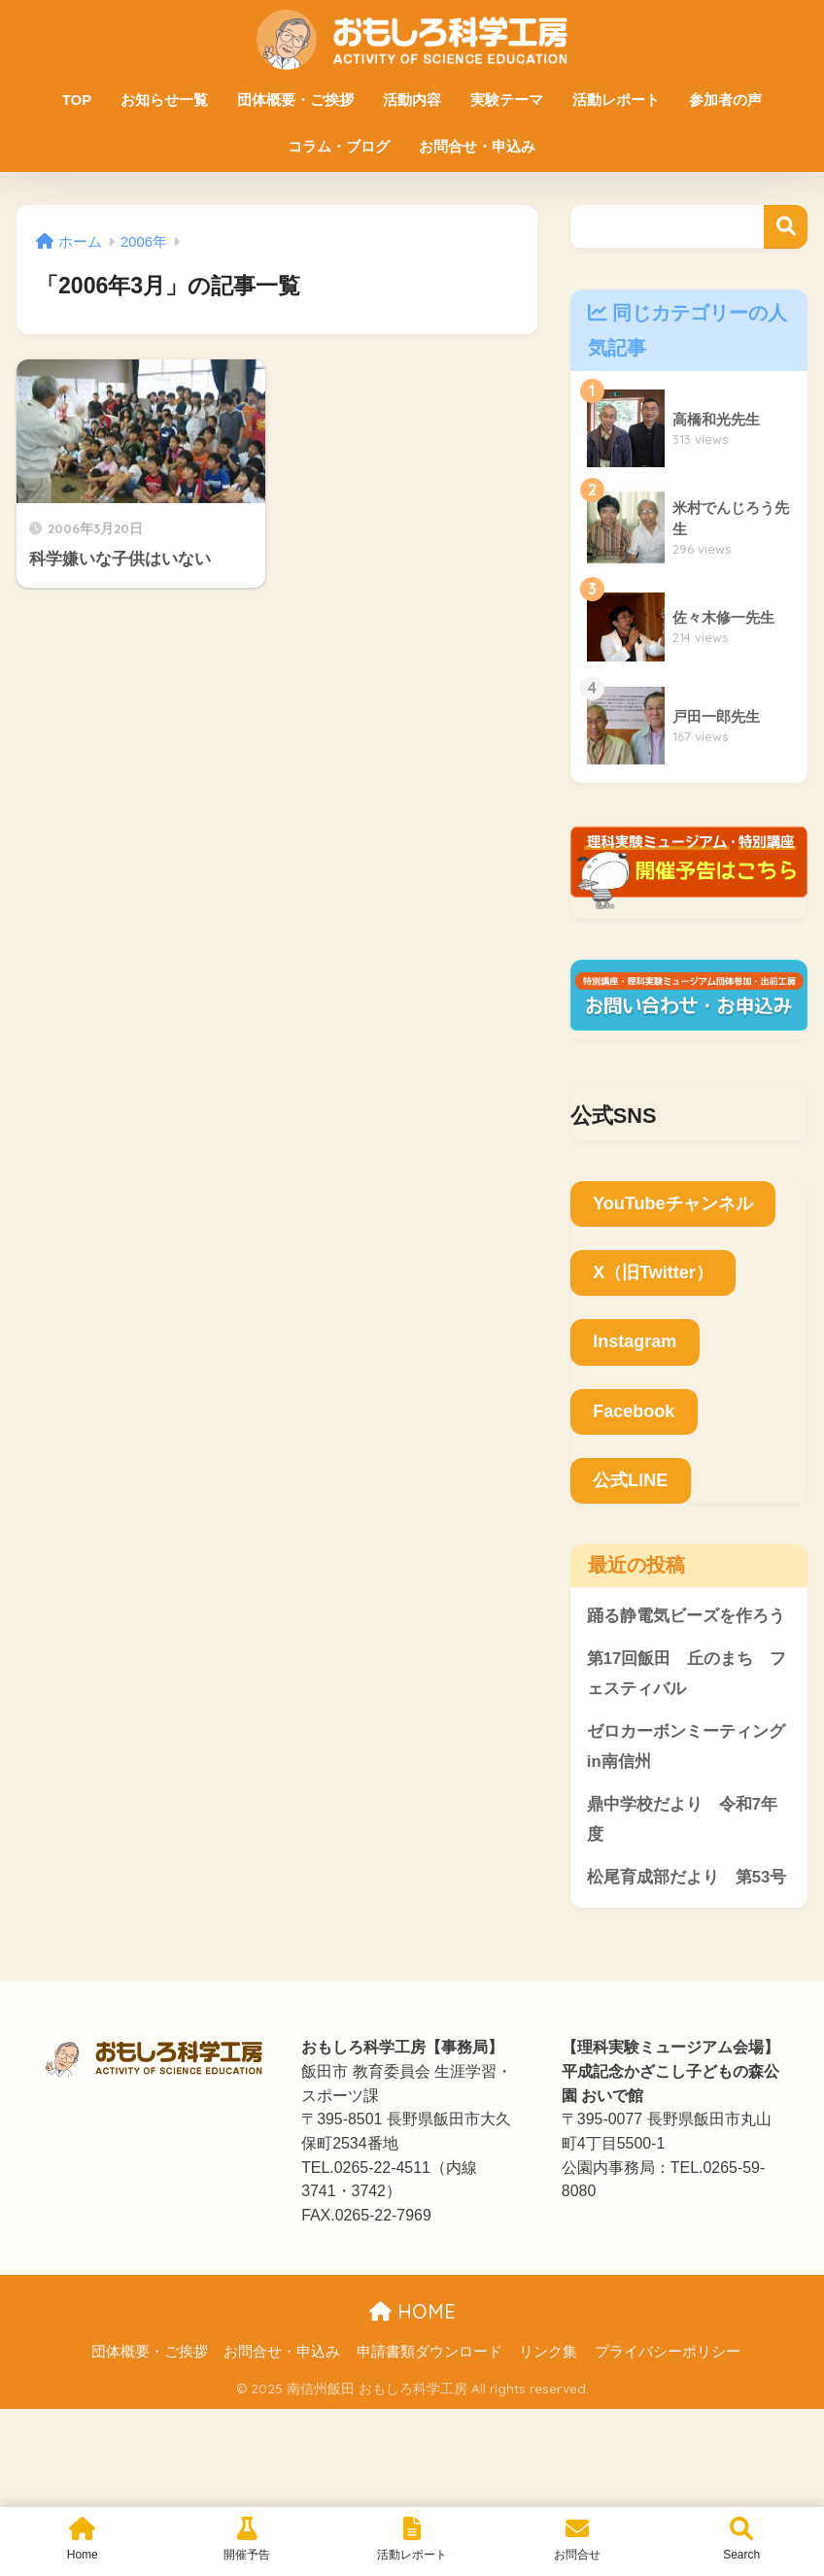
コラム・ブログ (339, 146)
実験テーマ (506, 99)
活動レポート (616, 99)
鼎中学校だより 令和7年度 (682, 1820)
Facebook (633, 1411)
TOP (77, 99)
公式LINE (630, 1480)
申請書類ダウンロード (429, 2353)
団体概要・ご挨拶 (295, 99)
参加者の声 (725, 99)
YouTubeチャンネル (672, 1203)
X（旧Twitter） (653, 1272)
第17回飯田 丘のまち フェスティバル (687, 1673)
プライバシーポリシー (667, 2353)
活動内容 (412, 99)
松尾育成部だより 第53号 (687, 1878)
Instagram (634, 1341)
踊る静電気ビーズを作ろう (686, 1616)
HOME (412, 2312)
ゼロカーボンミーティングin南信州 (686, 1747)
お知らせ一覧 (164, 99)
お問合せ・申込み (477, 146)
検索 (785, 227)
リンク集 (548, 2353)
